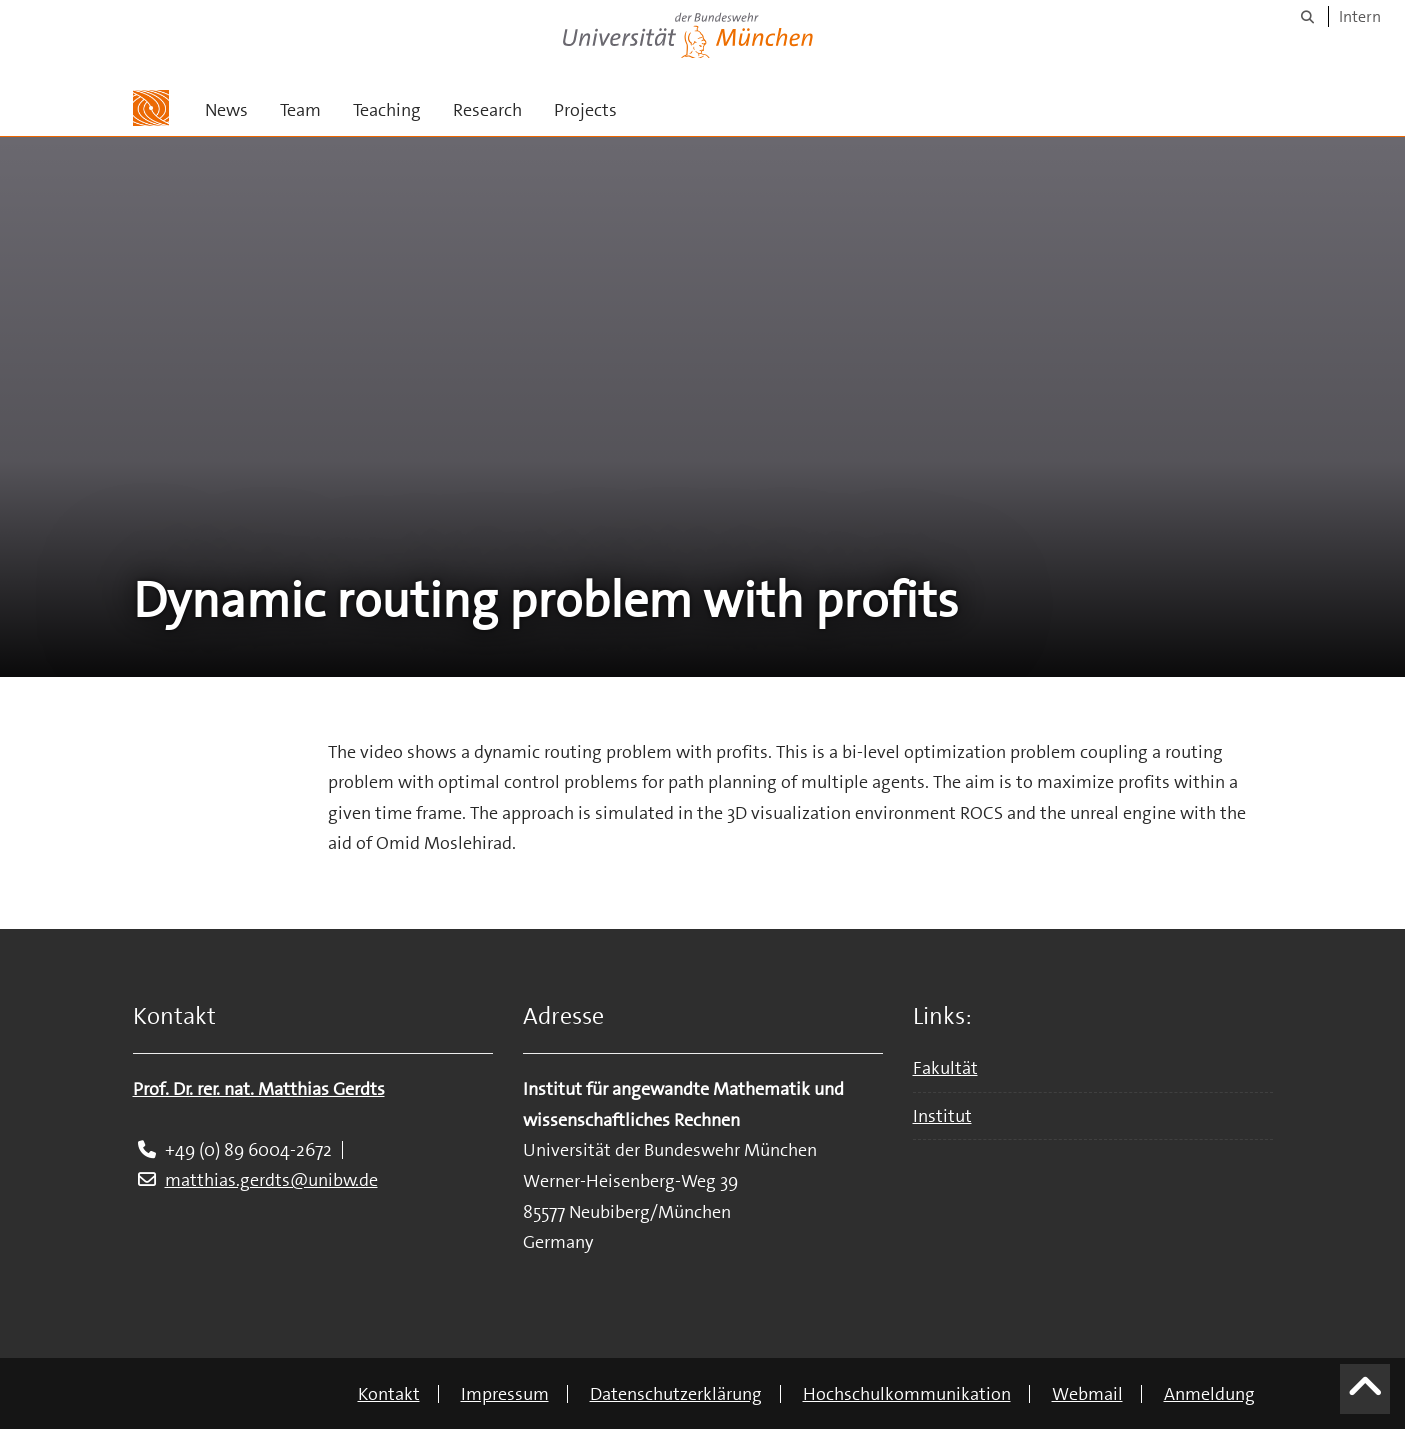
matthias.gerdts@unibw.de (271, 1180)
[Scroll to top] (1365, 1397)
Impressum (505, 1394)
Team (300, 110)
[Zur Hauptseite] (151, 108)
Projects (585, 110)
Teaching (387, 110)
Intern (1360, 16)
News (226, 110)
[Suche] (1307, 16)
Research (487, 110)
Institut (942, 1116)
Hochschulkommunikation (907, 1394)
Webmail (1087, 1394)
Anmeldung (1209, 1394)
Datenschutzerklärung (676, 1394)
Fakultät (945, 1068)
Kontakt (389, 1394)
